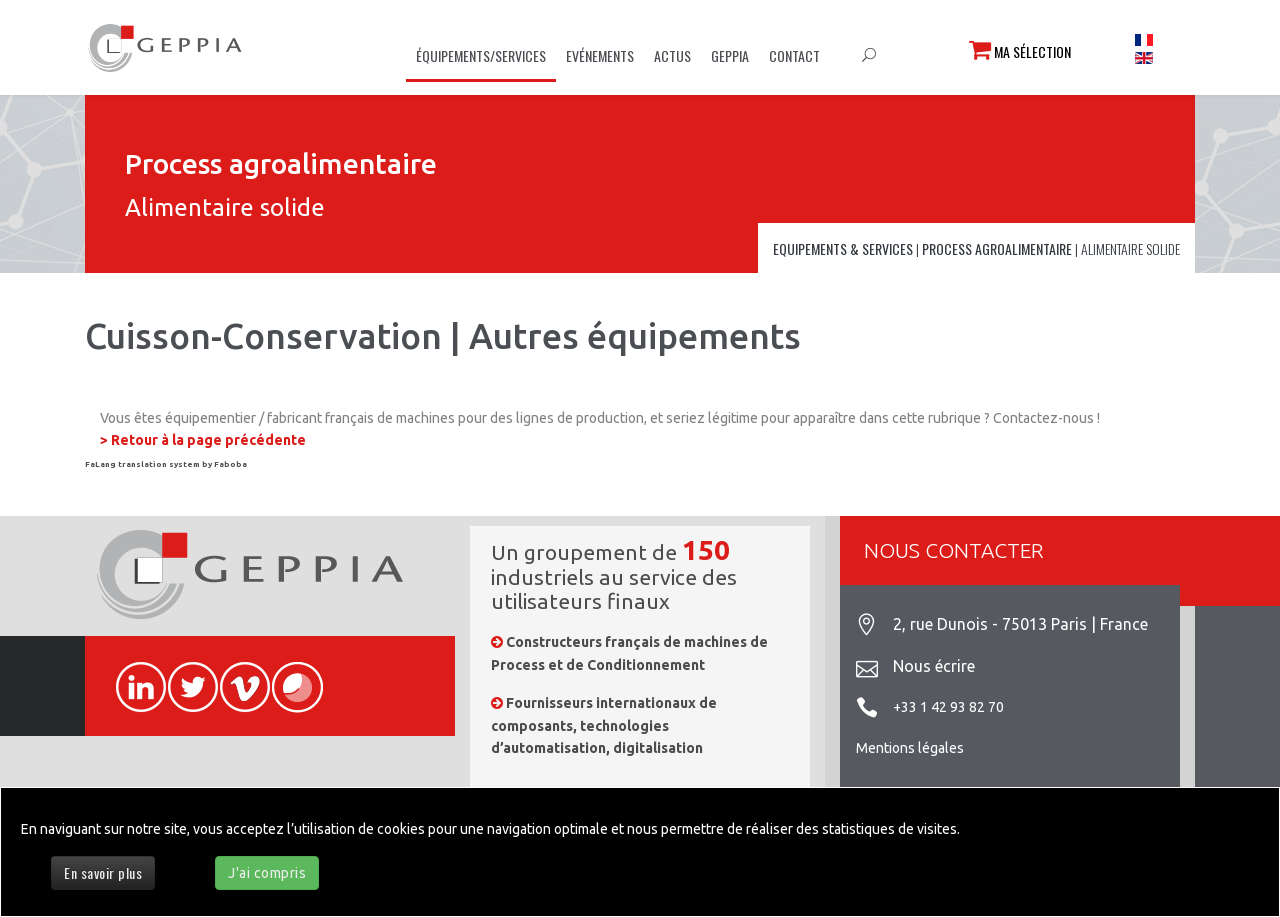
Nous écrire (934, 666)
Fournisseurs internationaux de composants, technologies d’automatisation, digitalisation (604, 725)
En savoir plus (103, 872)
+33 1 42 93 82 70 (948, 707)
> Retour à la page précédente (203, 440)
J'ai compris (267, 873)
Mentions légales (910, 748)
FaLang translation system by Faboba (166, 464)
